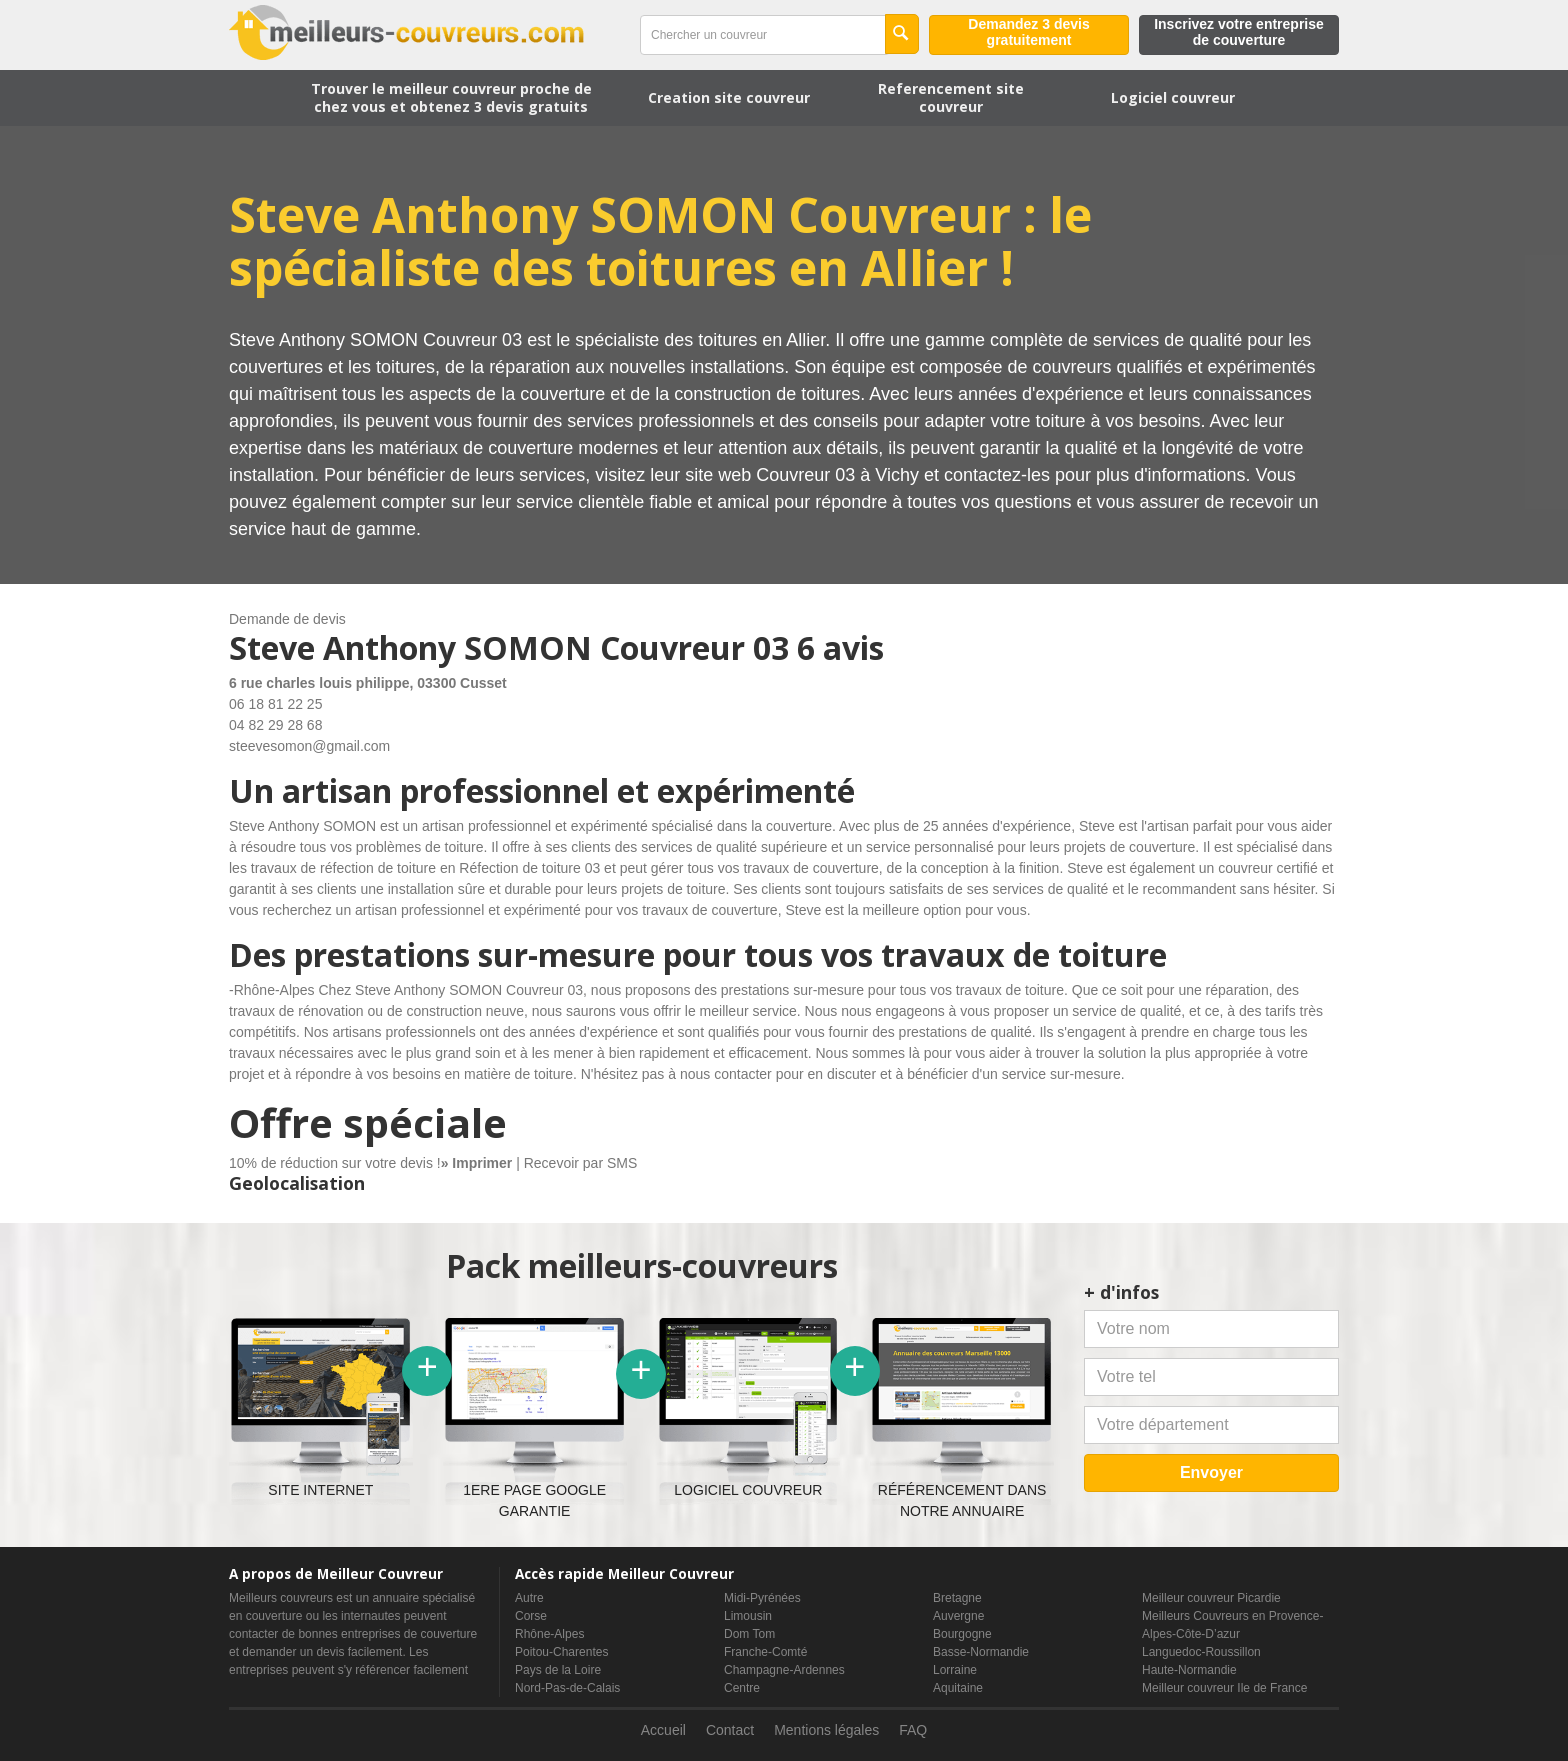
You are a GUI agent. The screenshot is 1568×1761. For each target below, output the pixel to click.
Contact (730, 1730)
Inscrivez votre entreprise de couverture (1239, 32)
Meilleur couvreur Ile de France (1224, 1688)
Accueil (663, 1730)
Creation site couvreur (729, 97)
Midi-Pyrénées (762, 1598)
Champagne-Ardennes (784, 1670)
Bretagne (957, 1598)
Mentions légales (826, 1730)
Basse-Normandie (981, 1652)
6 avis (840, 647)
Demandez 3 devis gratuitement (1028, 32)
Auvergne (958, 1616)
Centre (742, 1688)
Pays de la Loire (558, 1670)
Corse (531, 1616)
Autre (529, 1598)
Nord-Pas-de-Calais (567, 1688)
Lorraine (955, 1670)
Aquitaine (958, 1688)
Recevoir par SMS (581, 1163)
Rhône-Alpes (549, 1634)
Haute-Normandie (1189, 1670)
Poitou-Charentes (561, 1652)
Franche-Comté (765, 1652)
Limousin (748, 1616)
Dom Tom (749, 1634)
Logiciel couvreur (1173, 97)
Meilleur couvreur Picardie (1211, 1598)
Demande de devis (287, 619)
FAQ (913, 1730)
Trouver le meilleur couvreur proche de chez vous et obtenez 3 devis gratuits (451, 97)
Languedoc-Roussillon (1201, 1652)
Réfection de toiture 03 (529, 868)
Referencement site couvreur (951, 97)
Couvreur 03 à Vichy (837, 475)
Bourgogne (962, 1634)
